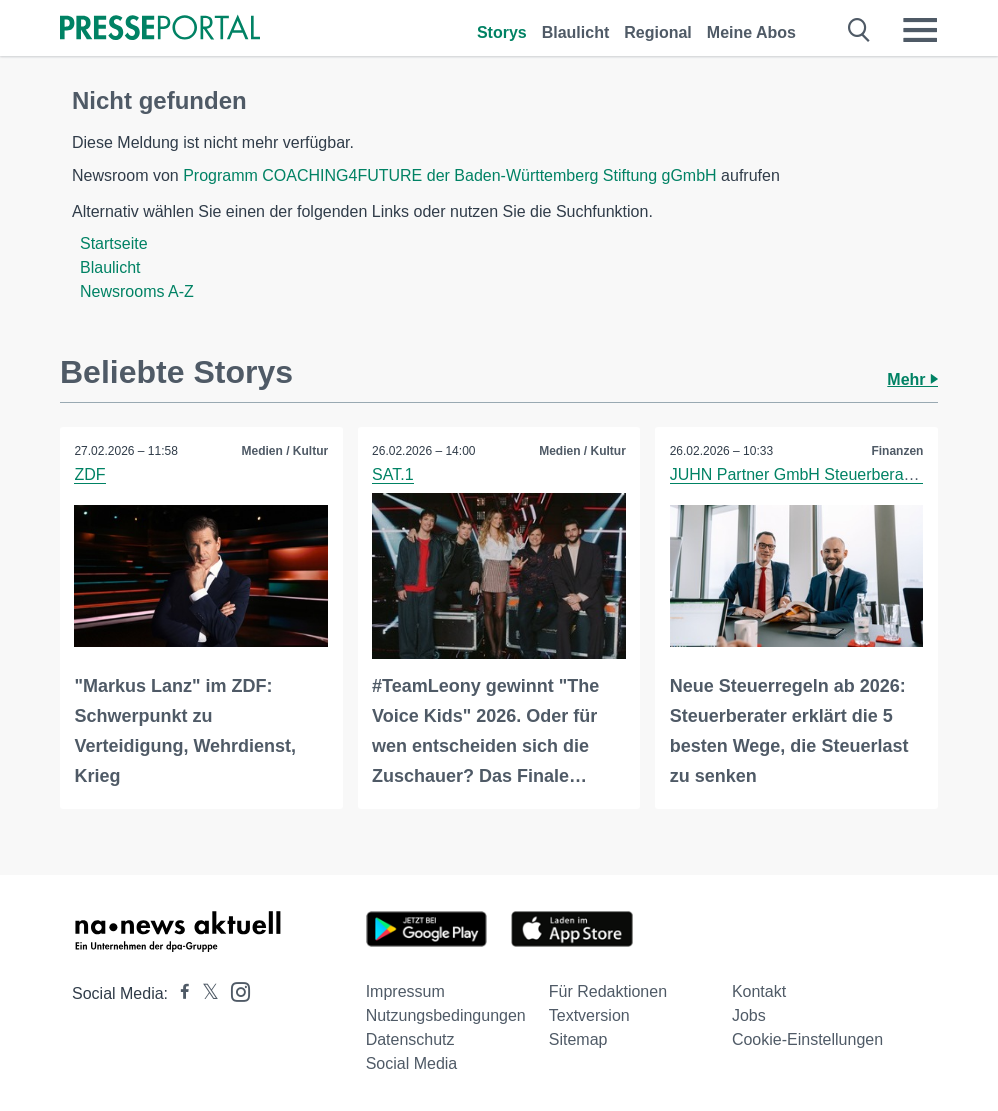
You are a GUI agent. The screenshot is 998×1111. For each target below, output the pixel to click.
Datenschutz (410, 1038)
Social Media (412, 1062)
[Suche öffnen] (859, 30)
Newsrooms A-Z (137, 291)
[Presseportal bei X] (204, 992)
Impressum (405, 990)
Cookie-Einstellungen (807, 1038)
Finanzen (897, 451)
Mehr (912, 379)
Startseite (114, 243)
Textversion (589, 1014)
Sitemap (578, 1038)
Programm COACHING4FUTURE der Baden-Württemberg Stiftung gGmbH (449, 175)
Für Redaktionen (608, 990)
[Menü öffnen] (920, 30)
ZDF (90, 474)
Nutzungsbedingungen (446, 1014)
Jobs (749, 1014)
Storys (502, 32)
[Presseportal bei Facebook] (179, 992)
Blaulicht (576, 32)
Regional (658, 32)
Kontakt (759, 990)
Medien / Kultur (284, 451)
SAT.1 (394, 474)
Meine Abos (751, 32)
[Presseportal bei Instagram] (234, 989)
